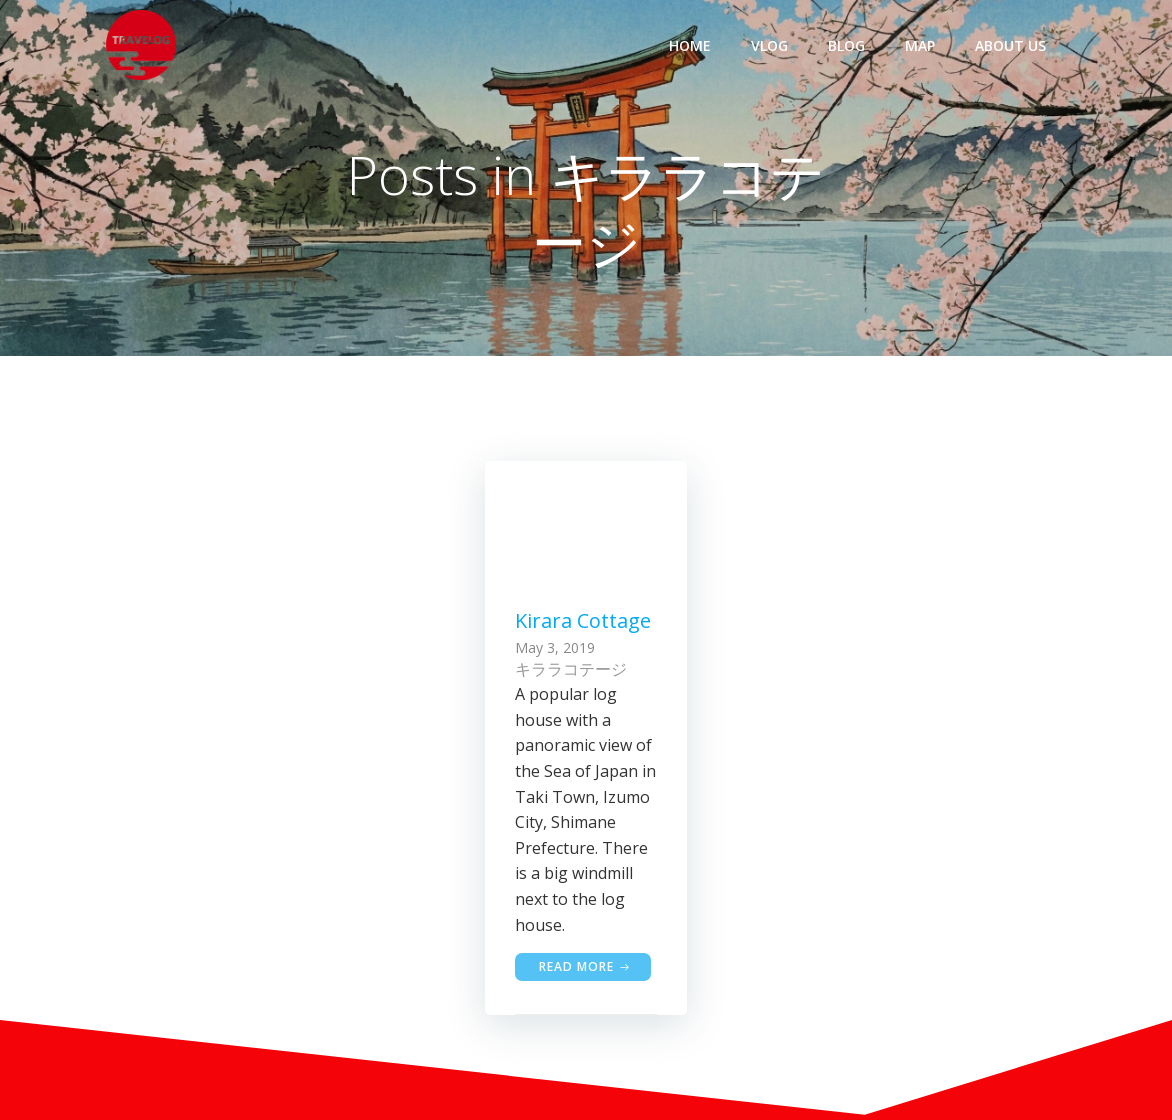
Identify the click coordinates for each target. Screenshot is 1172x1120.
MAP (920, 45)
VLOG (769, 45)
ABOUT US (1010, 45)
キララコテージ (571, 669)
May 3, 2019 (555, 647)
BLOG (846, 45)
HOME (690, 45)
